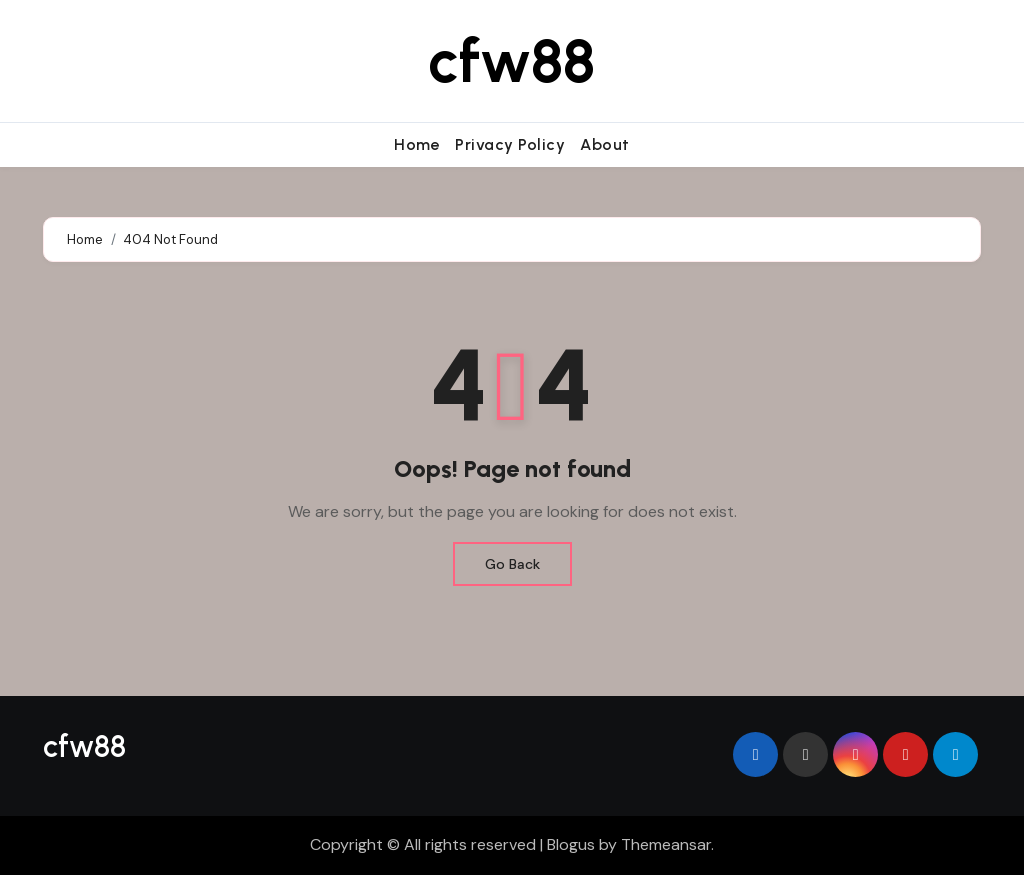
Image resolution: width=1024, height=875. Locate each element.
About (605, 144)
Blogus (571, 844)
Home (417, 144)
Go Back (512, 564)
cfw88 (511, 61)
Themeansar (666, 844)
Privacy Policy (510, 144)
